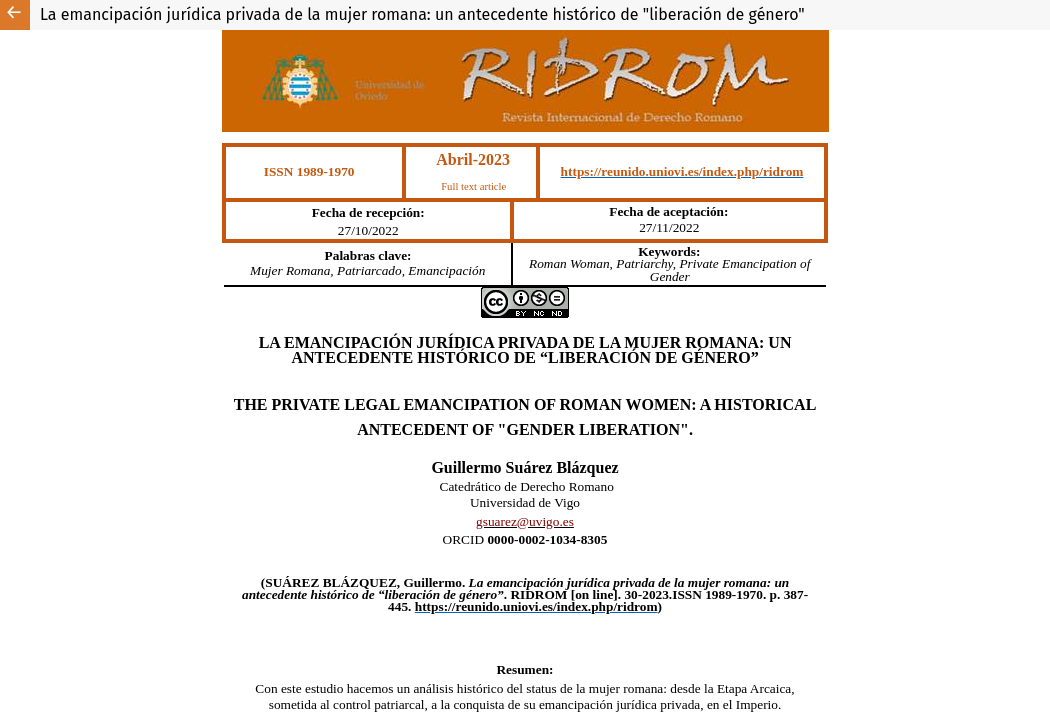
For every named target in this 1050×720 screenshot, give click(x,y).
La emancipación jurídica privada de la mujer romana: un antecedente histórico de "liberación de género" (422, 14)
